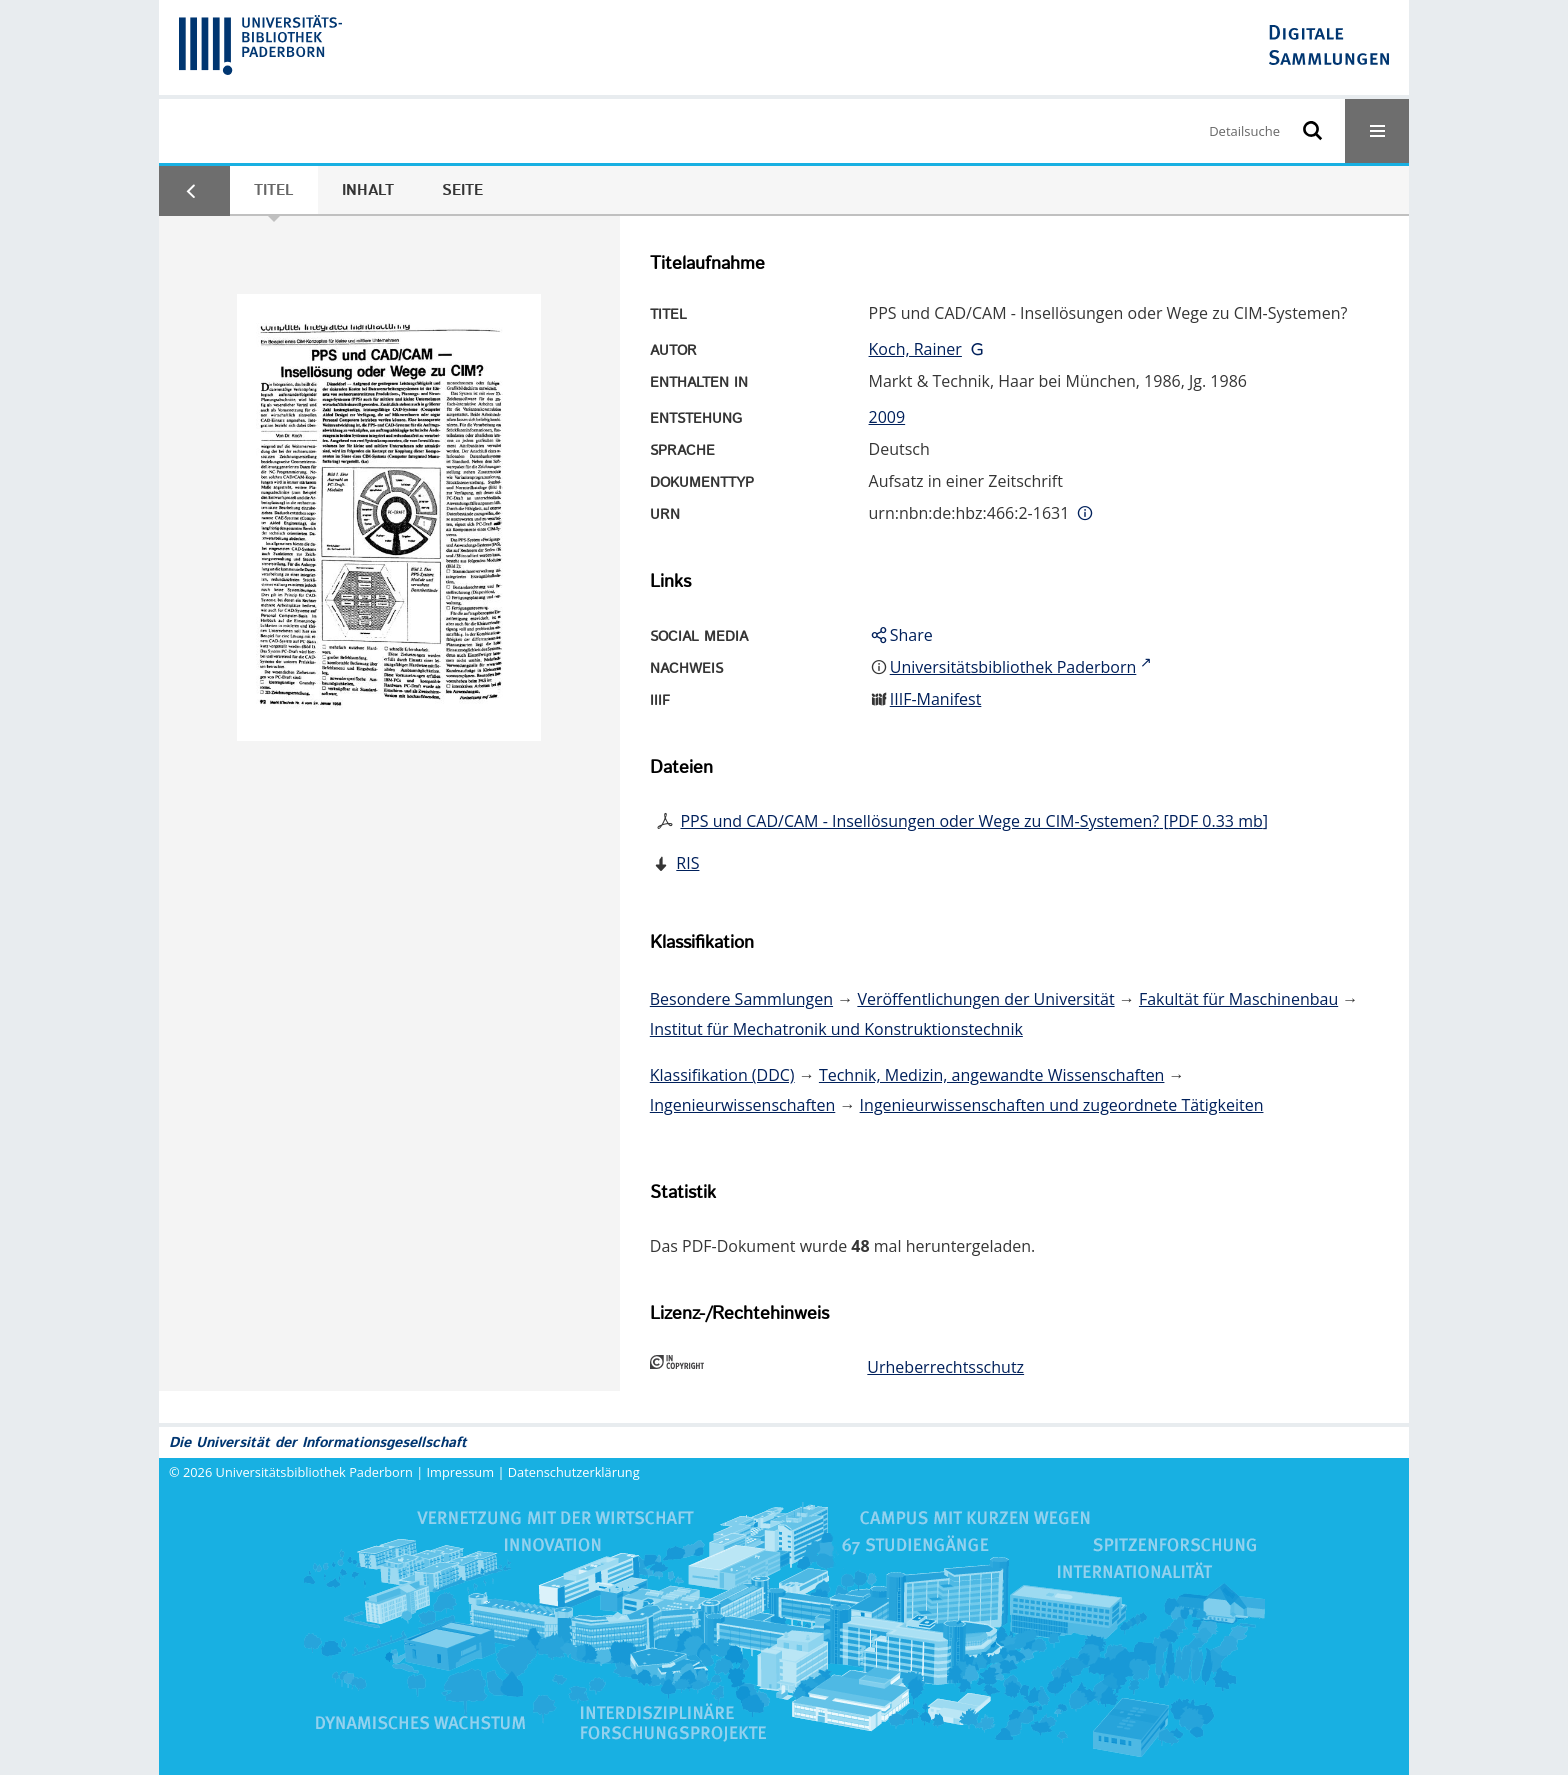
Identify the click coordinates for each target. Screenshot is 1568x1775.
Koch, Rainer (915, 349)
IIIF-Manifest (936, 699)
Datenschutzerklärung (574, 1472)
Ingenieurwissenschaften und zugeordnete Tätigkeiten (1062, 1105)
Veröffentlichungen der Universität (985, 999)
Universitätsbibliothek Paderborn (314, 1472)
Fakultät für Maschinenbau (1238, 999)
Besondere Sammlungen (741, 999)
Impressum (461, 1472)
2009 (887, 417)
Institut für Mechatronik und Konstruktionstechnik (836, 1029)
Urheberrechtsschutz (945, 1367)
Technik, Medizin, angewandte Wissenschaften (992, 1075)
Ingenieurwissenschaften (743, 1105)
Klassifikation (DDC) (722, 1075)
